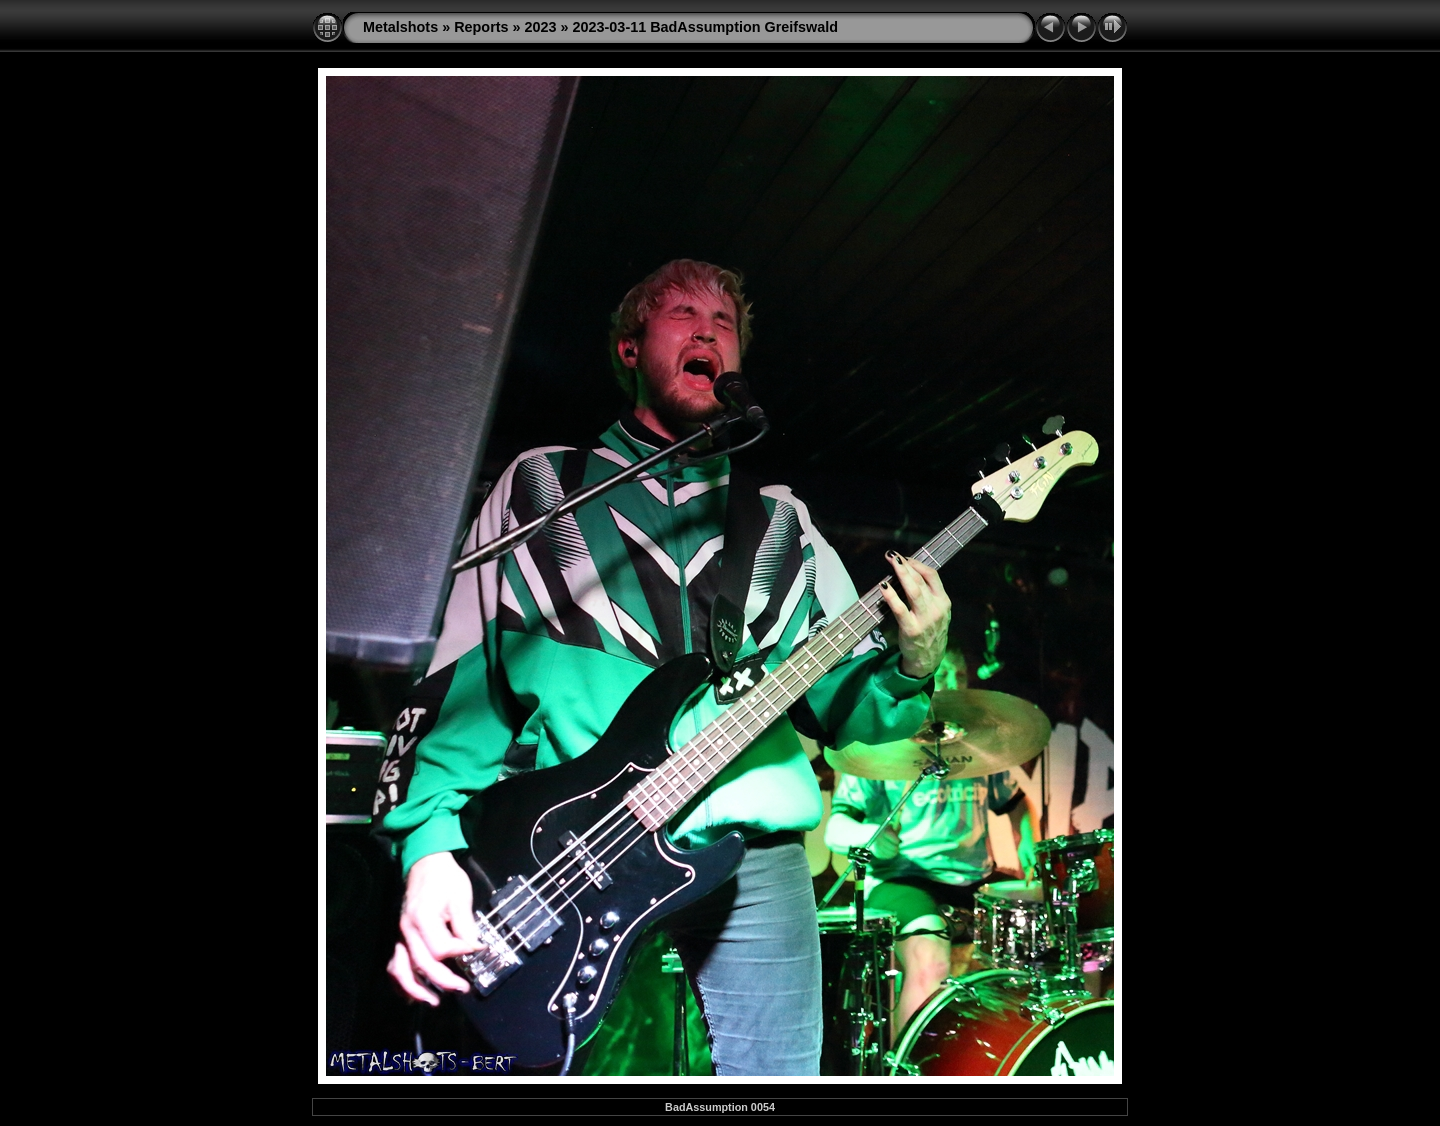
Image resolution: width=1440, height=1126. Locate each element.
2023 (541, 27)
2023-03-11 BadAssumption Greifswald (706, 27)
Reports (481, 27)
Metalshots (400, 27)
